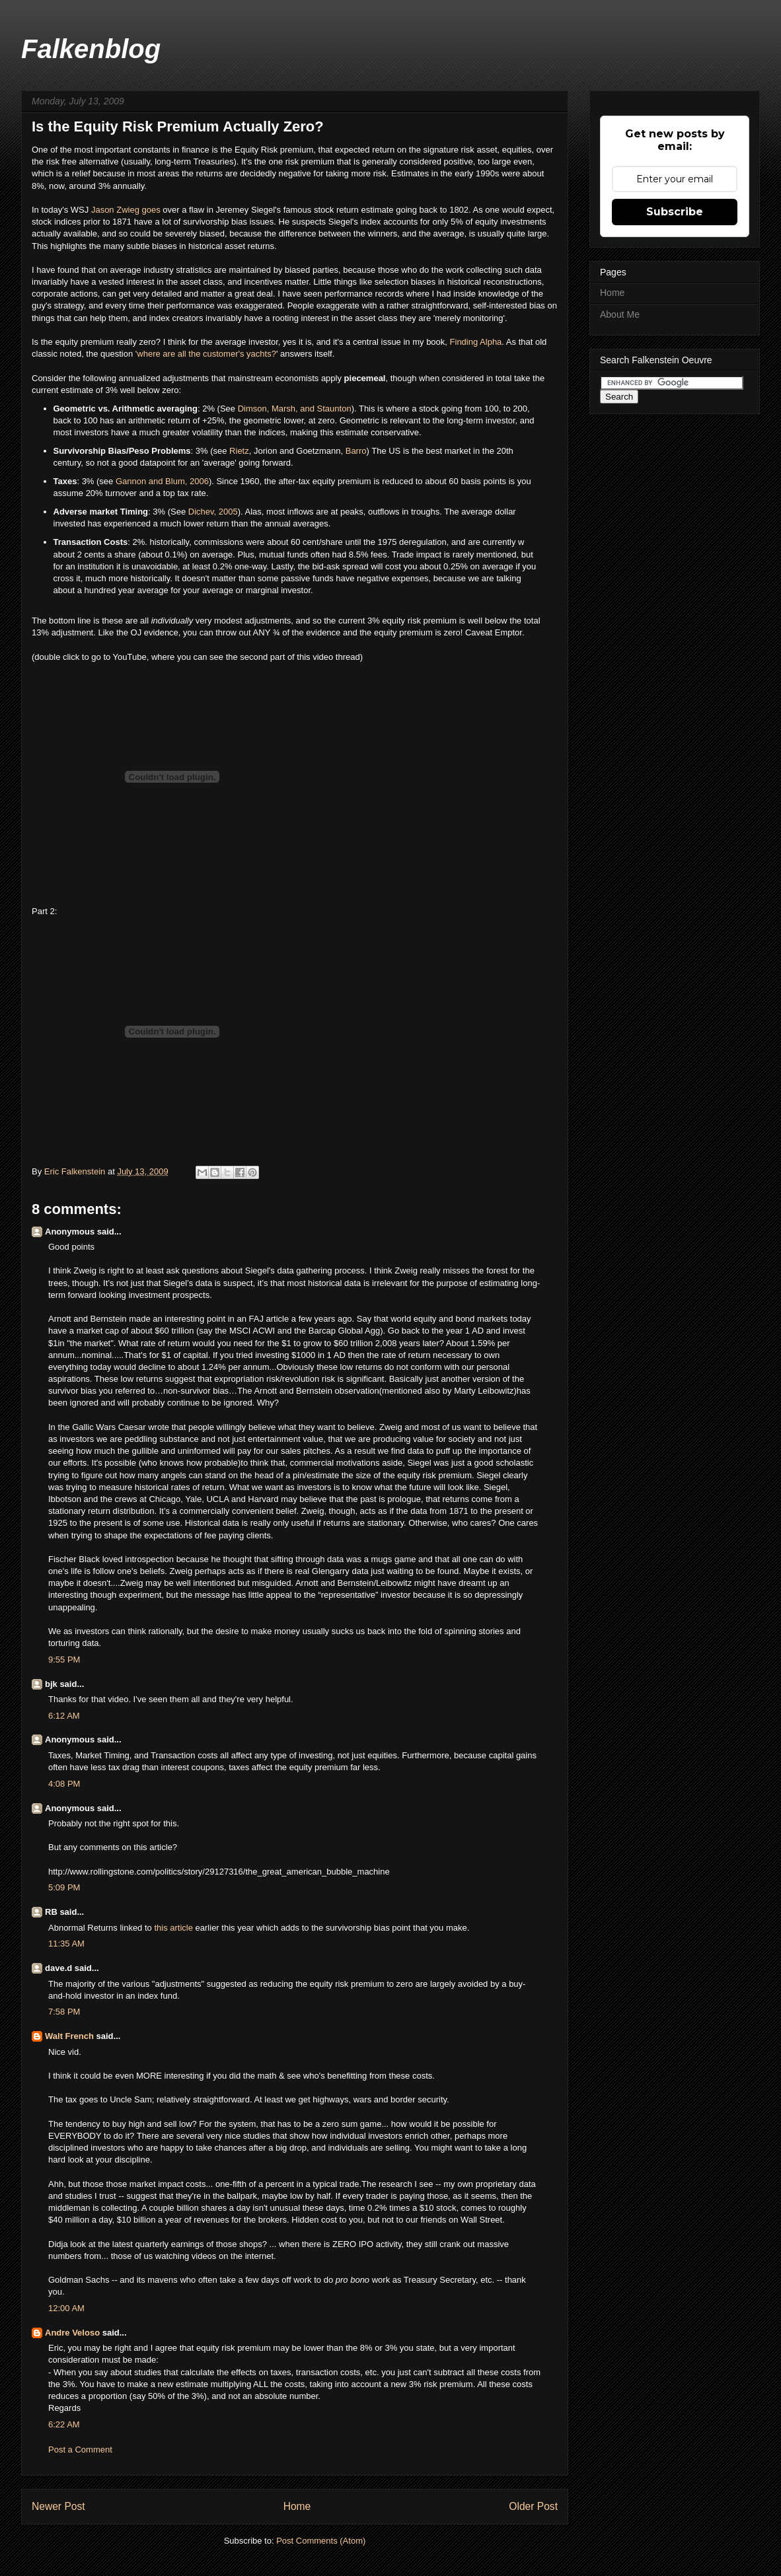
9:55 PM (64, 1659)
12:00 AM (66, 2308)
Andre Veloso (72, 2333)
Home (297, 2506)
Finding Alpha (476, 342)
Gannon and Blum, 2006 (162, 481)
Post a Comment (80, 2449)
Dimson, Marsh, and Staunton (295, 408)
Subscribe (674, 211)
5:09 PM (64, 1887)
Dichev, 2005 (213, 512)
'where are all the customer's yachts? (205, 354)
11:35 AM (66, 1944)
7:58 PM (64, 2012)
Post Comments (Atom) (320, 2541)
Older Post (533, 2506)
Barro (356, 451)
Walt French (69, 2036)
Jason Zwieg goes (126, 210)
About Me (620, 314)
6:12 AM (64, 1716)
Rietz (239, 451)
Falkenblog (91, 48)
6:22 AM (64, 2424)
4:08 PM (64, 1784)
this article (174, 1928)
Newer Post (58, 2506)
